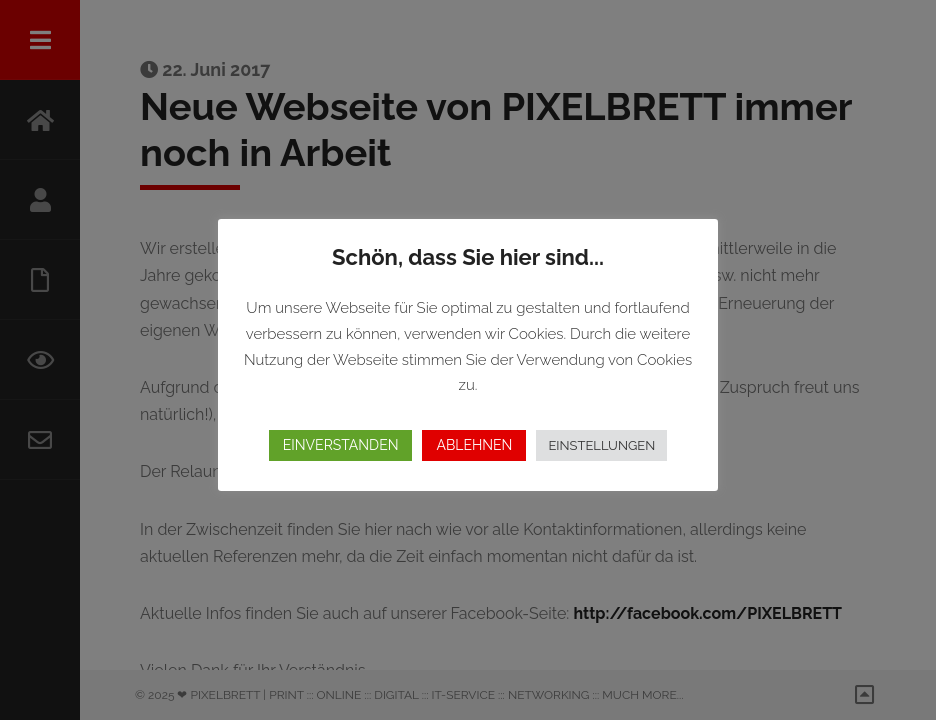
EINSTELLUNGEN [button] (601, 445)
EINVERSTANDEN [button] (341, 445)
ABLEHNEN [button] (474, 445)
